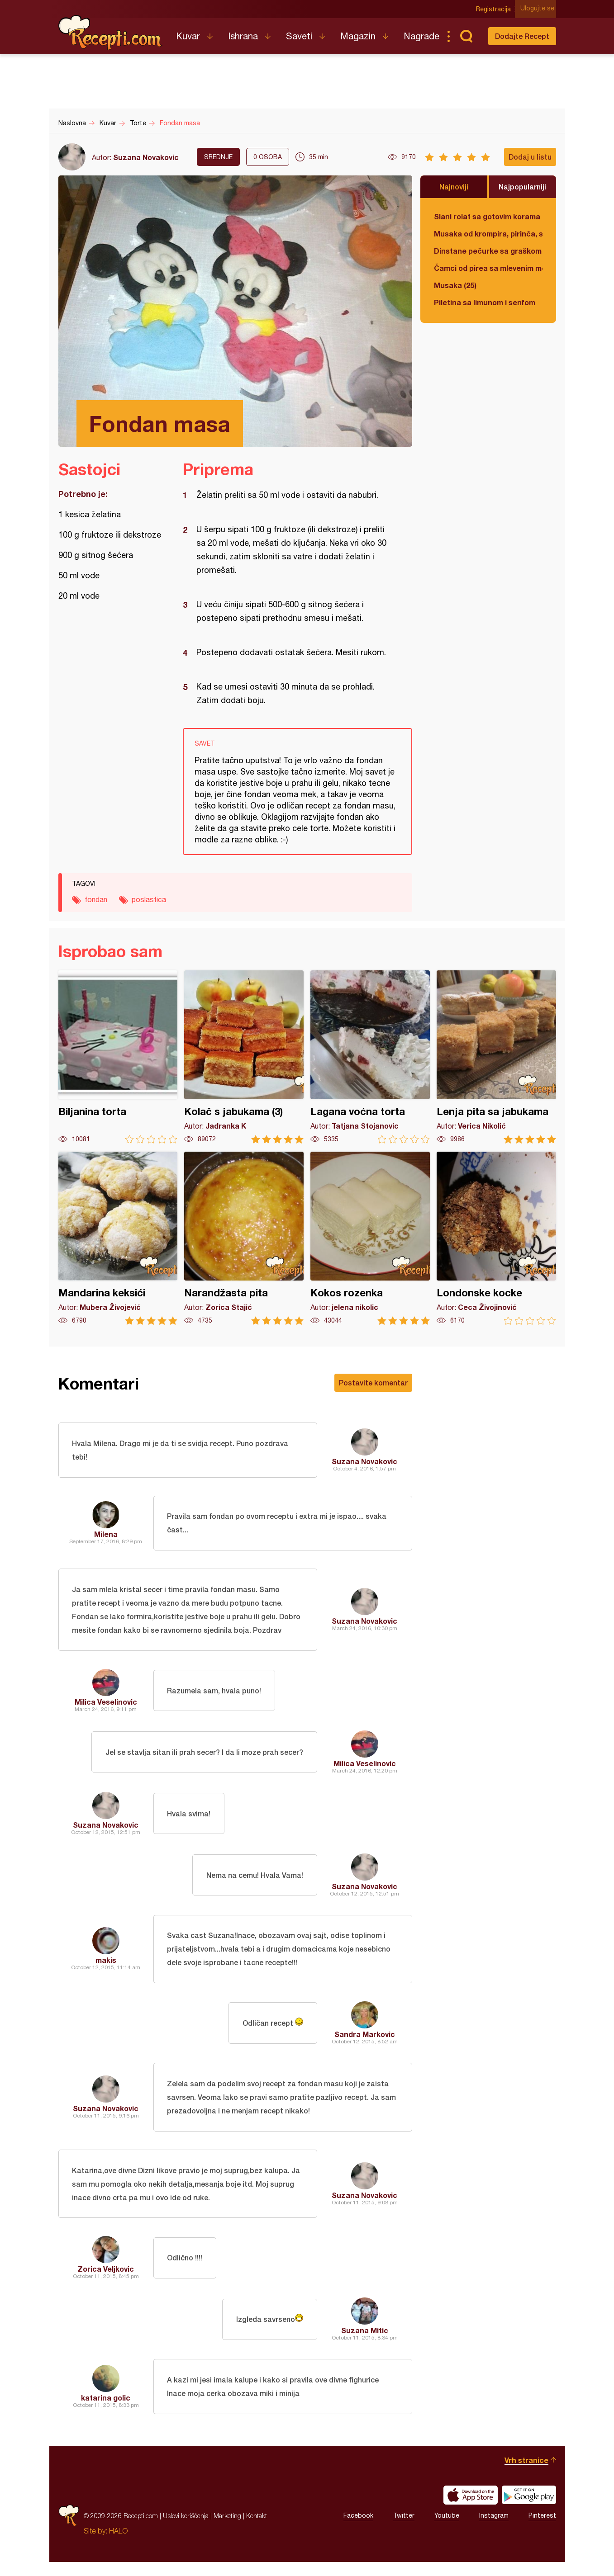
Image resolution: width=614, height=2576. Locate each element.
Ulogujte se (539, 9)
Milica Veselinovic (106, 1707)
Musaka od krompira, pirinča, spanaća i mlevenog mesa (488, 233)
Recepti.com (110, 32)
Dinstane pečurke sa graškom (488, 250)
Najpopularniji (522, 186)
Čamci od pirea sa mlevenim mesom (488, 268)
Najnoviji (453, 186)
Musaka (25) (455, 285)
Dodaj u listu (530, 156)
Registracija (495, 9)
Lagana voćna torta (370, 1057)
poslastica (149, 899)
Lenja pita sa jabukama (496, 1057)
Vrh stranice (526, 2474)
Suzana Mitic (364, 2342)
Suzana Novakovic (146, 157)
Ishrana (243, 36)
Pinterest (542, 2529)
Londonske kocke (496, 1238)
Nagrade (421, 36)
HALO (118, 2545)
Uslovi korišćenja (186, 2529)
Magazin (358, 36)
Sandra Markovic (364, 2042)
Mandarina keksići (118, 1238)
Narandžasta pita (244, 1238)
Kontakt (256, 2529)
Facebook (358, 2529)
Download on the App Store (470, 2509)
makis (105, 1967)
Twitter (403, 2529)
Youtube (446, 2529)
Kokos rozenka (370, 1238)
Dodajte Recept (522, 36)
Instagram (494, 2529)
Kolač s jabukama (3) (244, 1057)
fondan (96, 899)
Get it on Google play (529, 2509)
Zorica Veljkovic (105, 2281)
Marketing (227, 2529)
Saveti (299, 36)
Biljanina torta (118, 1057)
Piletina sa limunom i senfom (484, 302)
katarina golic (105, 2410)
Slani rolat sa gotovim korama (487, 216)
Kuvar (188, 36)
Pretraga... (466, 36)
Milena (106, 1537)
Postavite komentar (373, 1382)
